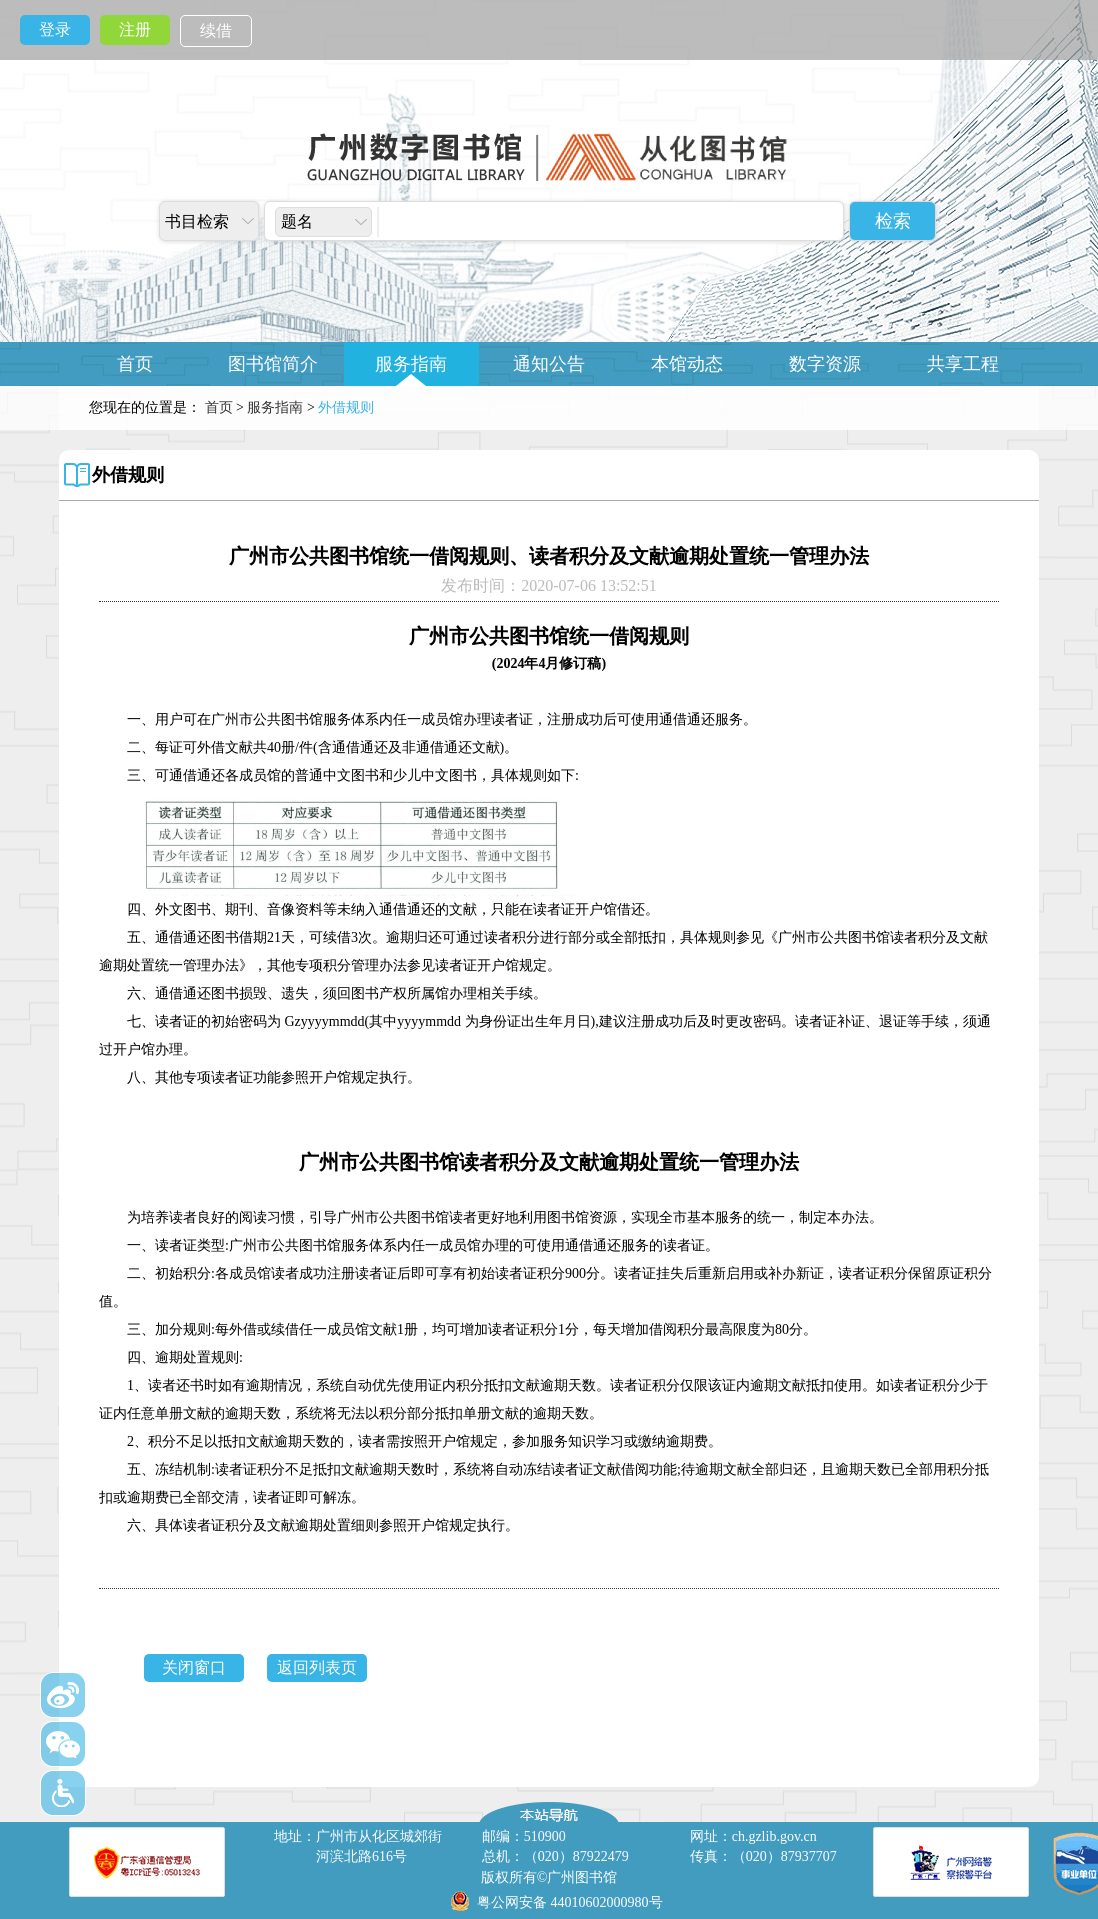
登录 (55, 29)
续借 (216, 30)
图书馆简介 (273, 364)
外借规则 (128, 475)
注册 (135, 29)
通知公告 (549, 364)
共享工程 (963, 364)
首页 (135, 364)
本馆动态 (687, 364)
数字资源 (825, 364)
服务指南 (411, 364)
